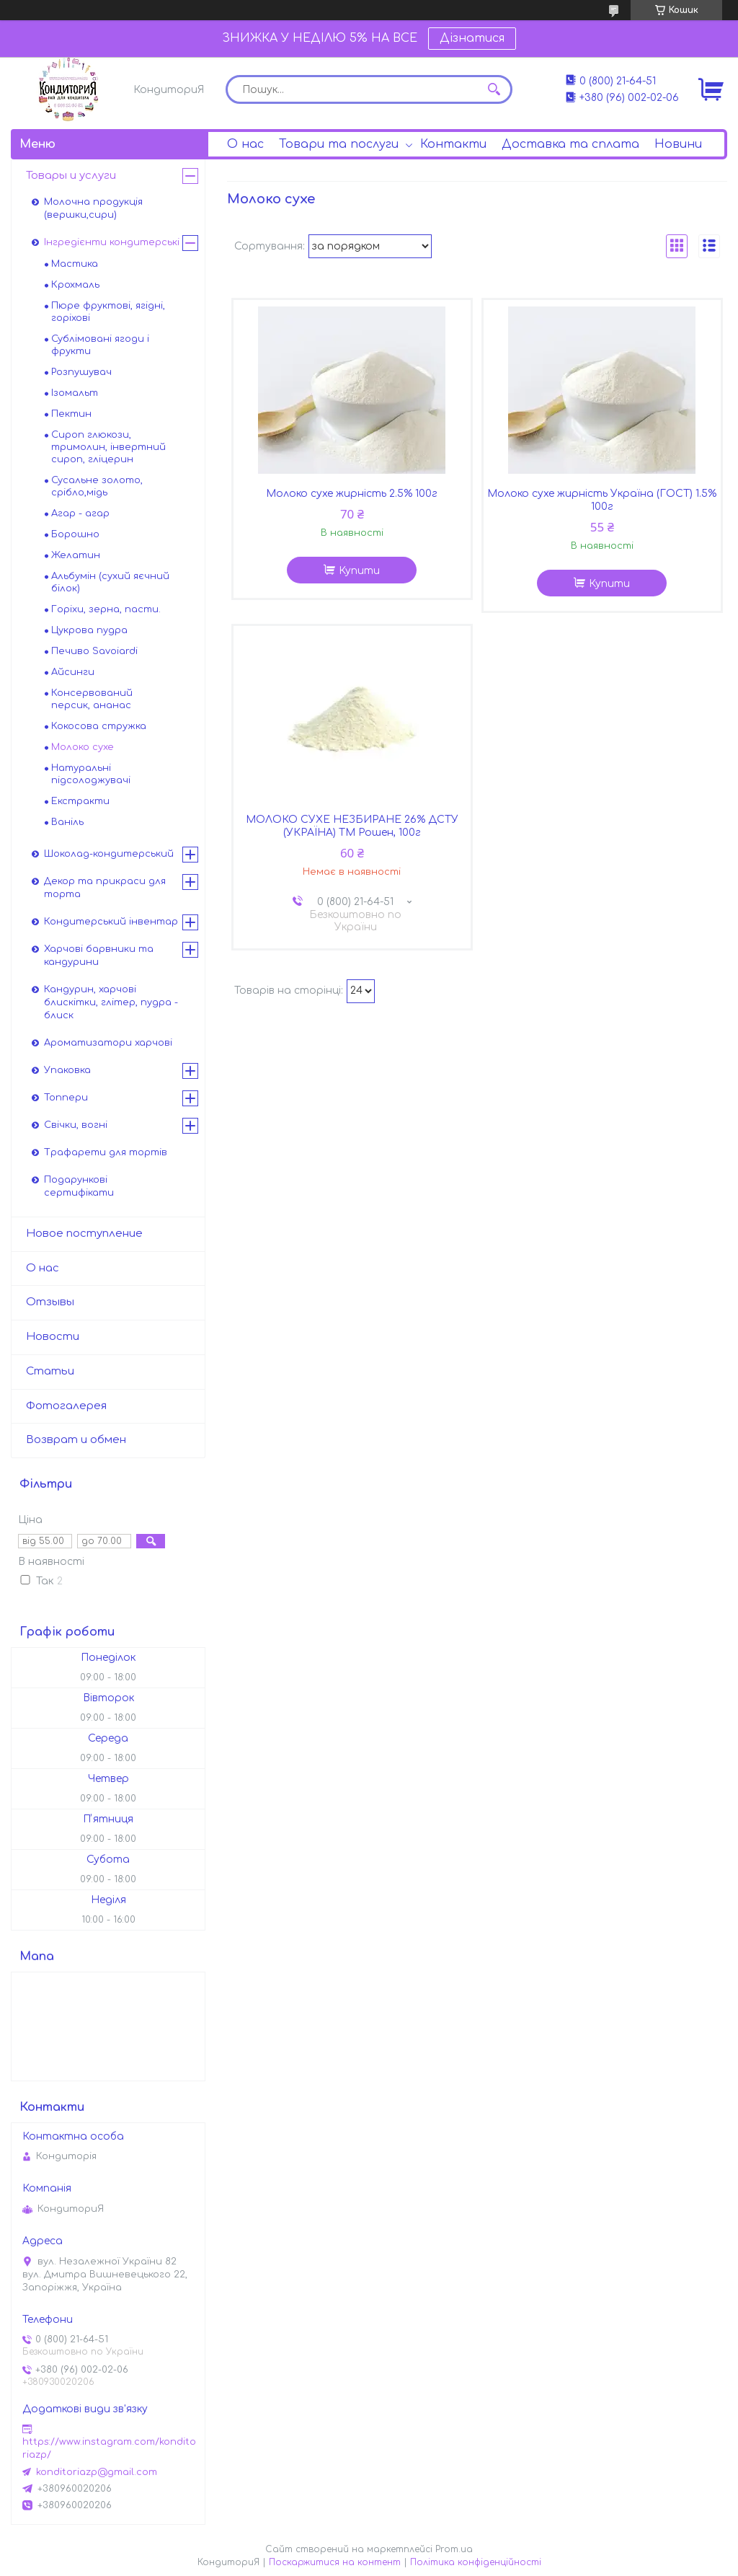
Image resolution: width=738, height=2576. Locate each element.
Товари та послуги (339, 144)
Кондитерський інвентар (111, 922)
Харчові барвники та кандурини (99, 955)
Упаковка (67, 1070)
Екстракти (80, 801)
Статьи (50, 1371)
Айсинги (72, 672)
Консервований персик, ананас (92, 699)
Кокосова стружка (98, 726)
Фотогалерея (66, 1406)
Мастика (74, 264)
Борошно (75, 534)
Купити (359, 570)
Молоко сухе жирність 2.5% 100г (351, 493)
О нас (245, 144)
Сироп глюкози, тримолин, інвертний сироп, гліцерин (108, 447)
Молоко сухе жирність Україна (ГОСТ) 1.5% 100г (601, 500)
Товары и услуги (71, 175)
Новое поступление (84, 1233)
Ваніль (67, 822)
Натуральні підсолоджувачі (90, 774)
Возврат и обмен (76, 1440)
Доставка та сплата (570, 144)
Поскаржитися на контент (335, 2562)
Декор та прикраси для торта (105, 887)
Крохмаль (75, 285)
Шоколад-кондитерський (109, 854)
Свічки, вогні (75, 1125)
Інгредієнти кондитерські (111, 242)
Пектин (71, 414)
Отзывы (50, 1302)
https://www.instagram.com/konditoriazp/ (109, 2448)
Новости (52, 1337)
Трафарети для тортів (105, 1152)
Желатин (75, 555)
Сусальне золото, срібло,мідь (97, 486)
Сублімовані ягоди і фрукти (100, 345)
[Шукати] (494, 89)
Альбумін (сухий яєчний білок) (110, 582)
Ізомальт (74, 393)
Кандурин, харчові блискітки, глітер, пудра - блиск (111, 1002)
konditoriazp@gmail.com (96, 2472)
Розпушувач (81, 372)
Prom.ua (454, 2549)
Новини (678, 144)
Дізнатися (472, 38)
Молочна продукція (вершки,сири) (93, 208)
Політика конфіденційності (475, 2562)
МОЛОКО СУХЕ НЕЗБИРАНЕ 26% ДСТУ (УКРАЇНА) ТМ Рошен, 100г (352, 826)
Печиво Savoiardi (94, 651)
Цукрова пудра (89, 630)
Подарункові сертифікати (79, 1186)
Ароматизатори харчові (108, 1043)
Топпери (66, 1098)
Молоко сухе (82, 747)
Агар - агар (80, 513)
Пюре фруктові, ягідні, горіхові (108, 312)
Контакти (453, 144)
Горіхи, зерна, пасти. (106, 609)
